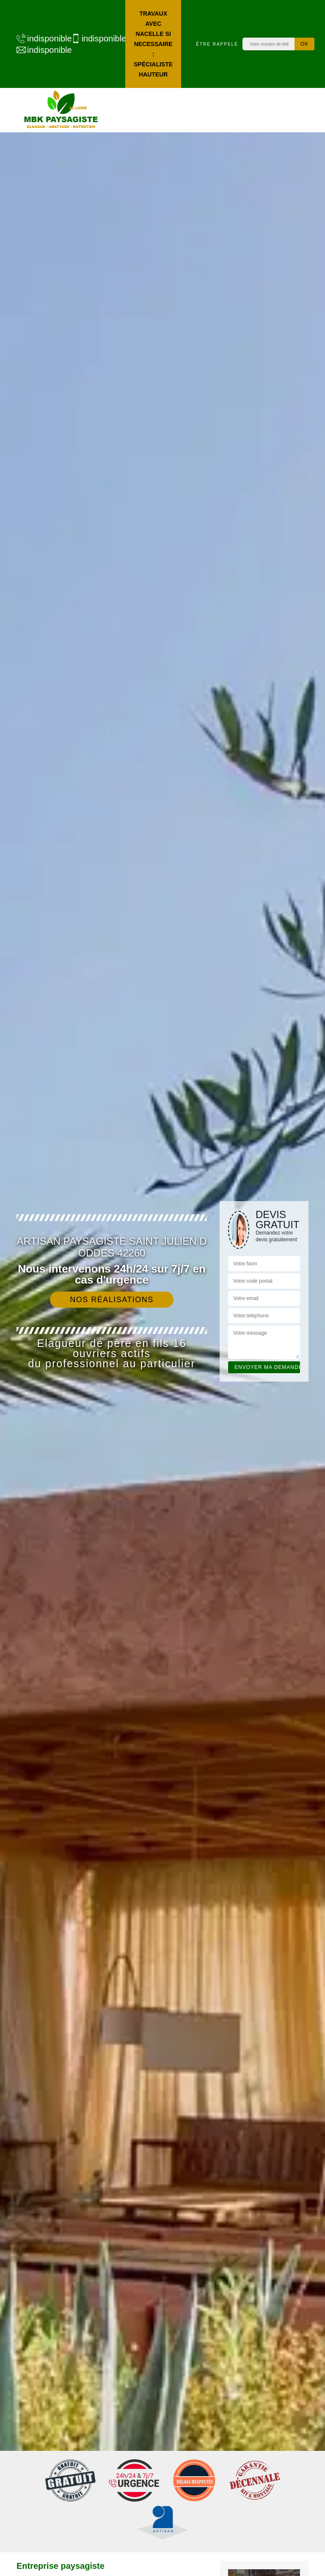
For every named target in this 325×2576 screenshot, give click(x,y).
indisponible (40, 38)
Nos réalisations (112, 1299)
